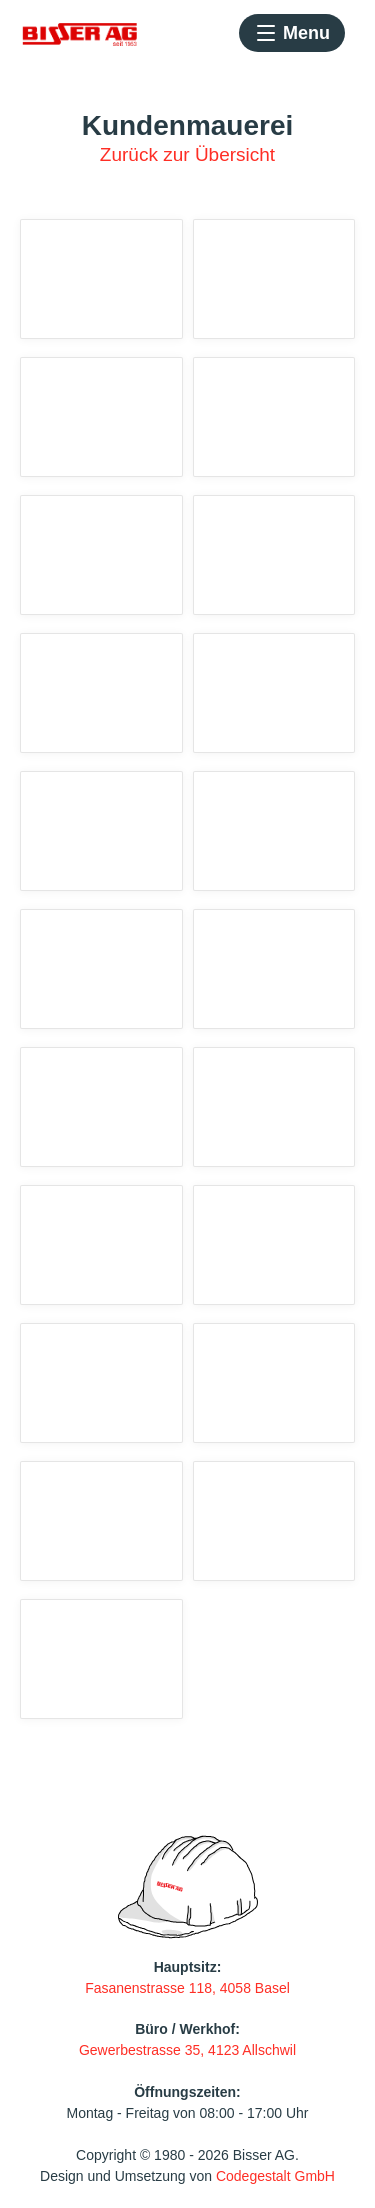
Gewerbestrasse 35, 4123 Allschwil (187, 2050)
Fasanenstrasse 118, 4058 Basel (187, 1988)
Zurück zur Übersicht (187, 154)
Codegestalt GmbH (275, 2176)
